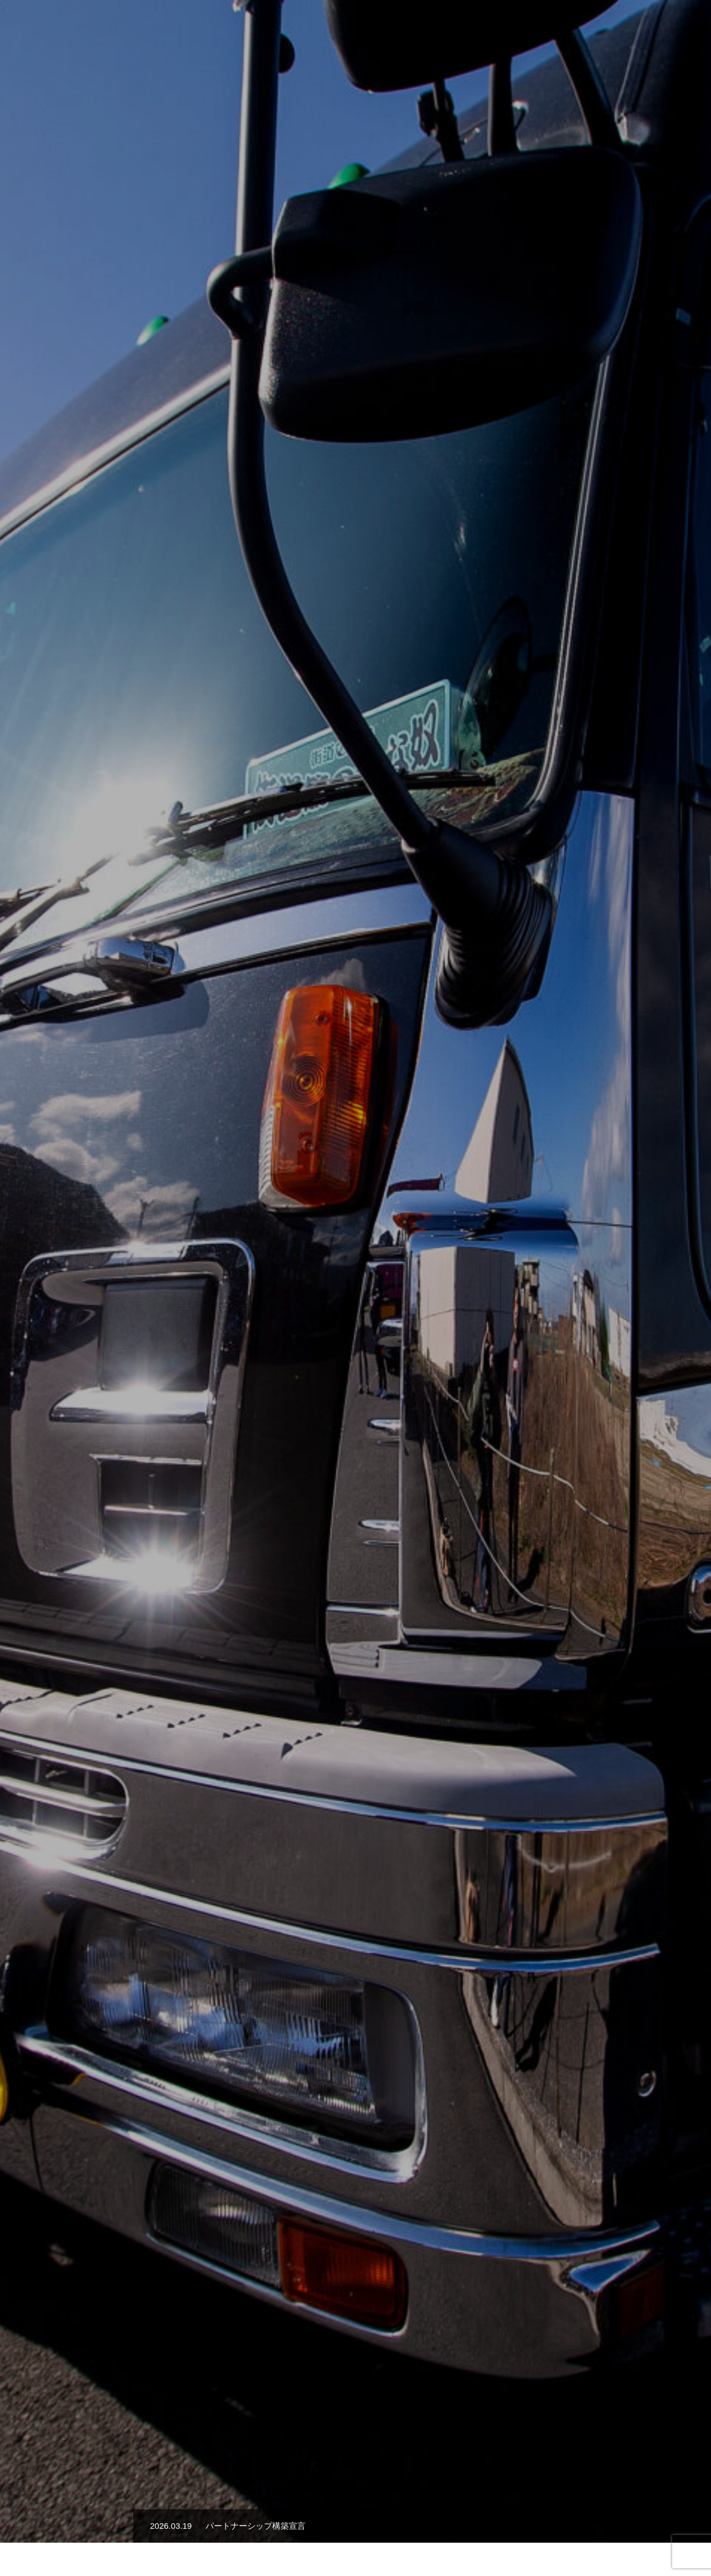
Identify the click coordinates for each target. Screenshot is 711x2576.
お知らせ (607, 28)
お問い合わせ (666, 28)
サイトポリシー (355, 2527)
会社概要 (474, 28)
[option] (355, 277)
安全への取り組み (541, 28)
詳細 (355, 1339)
